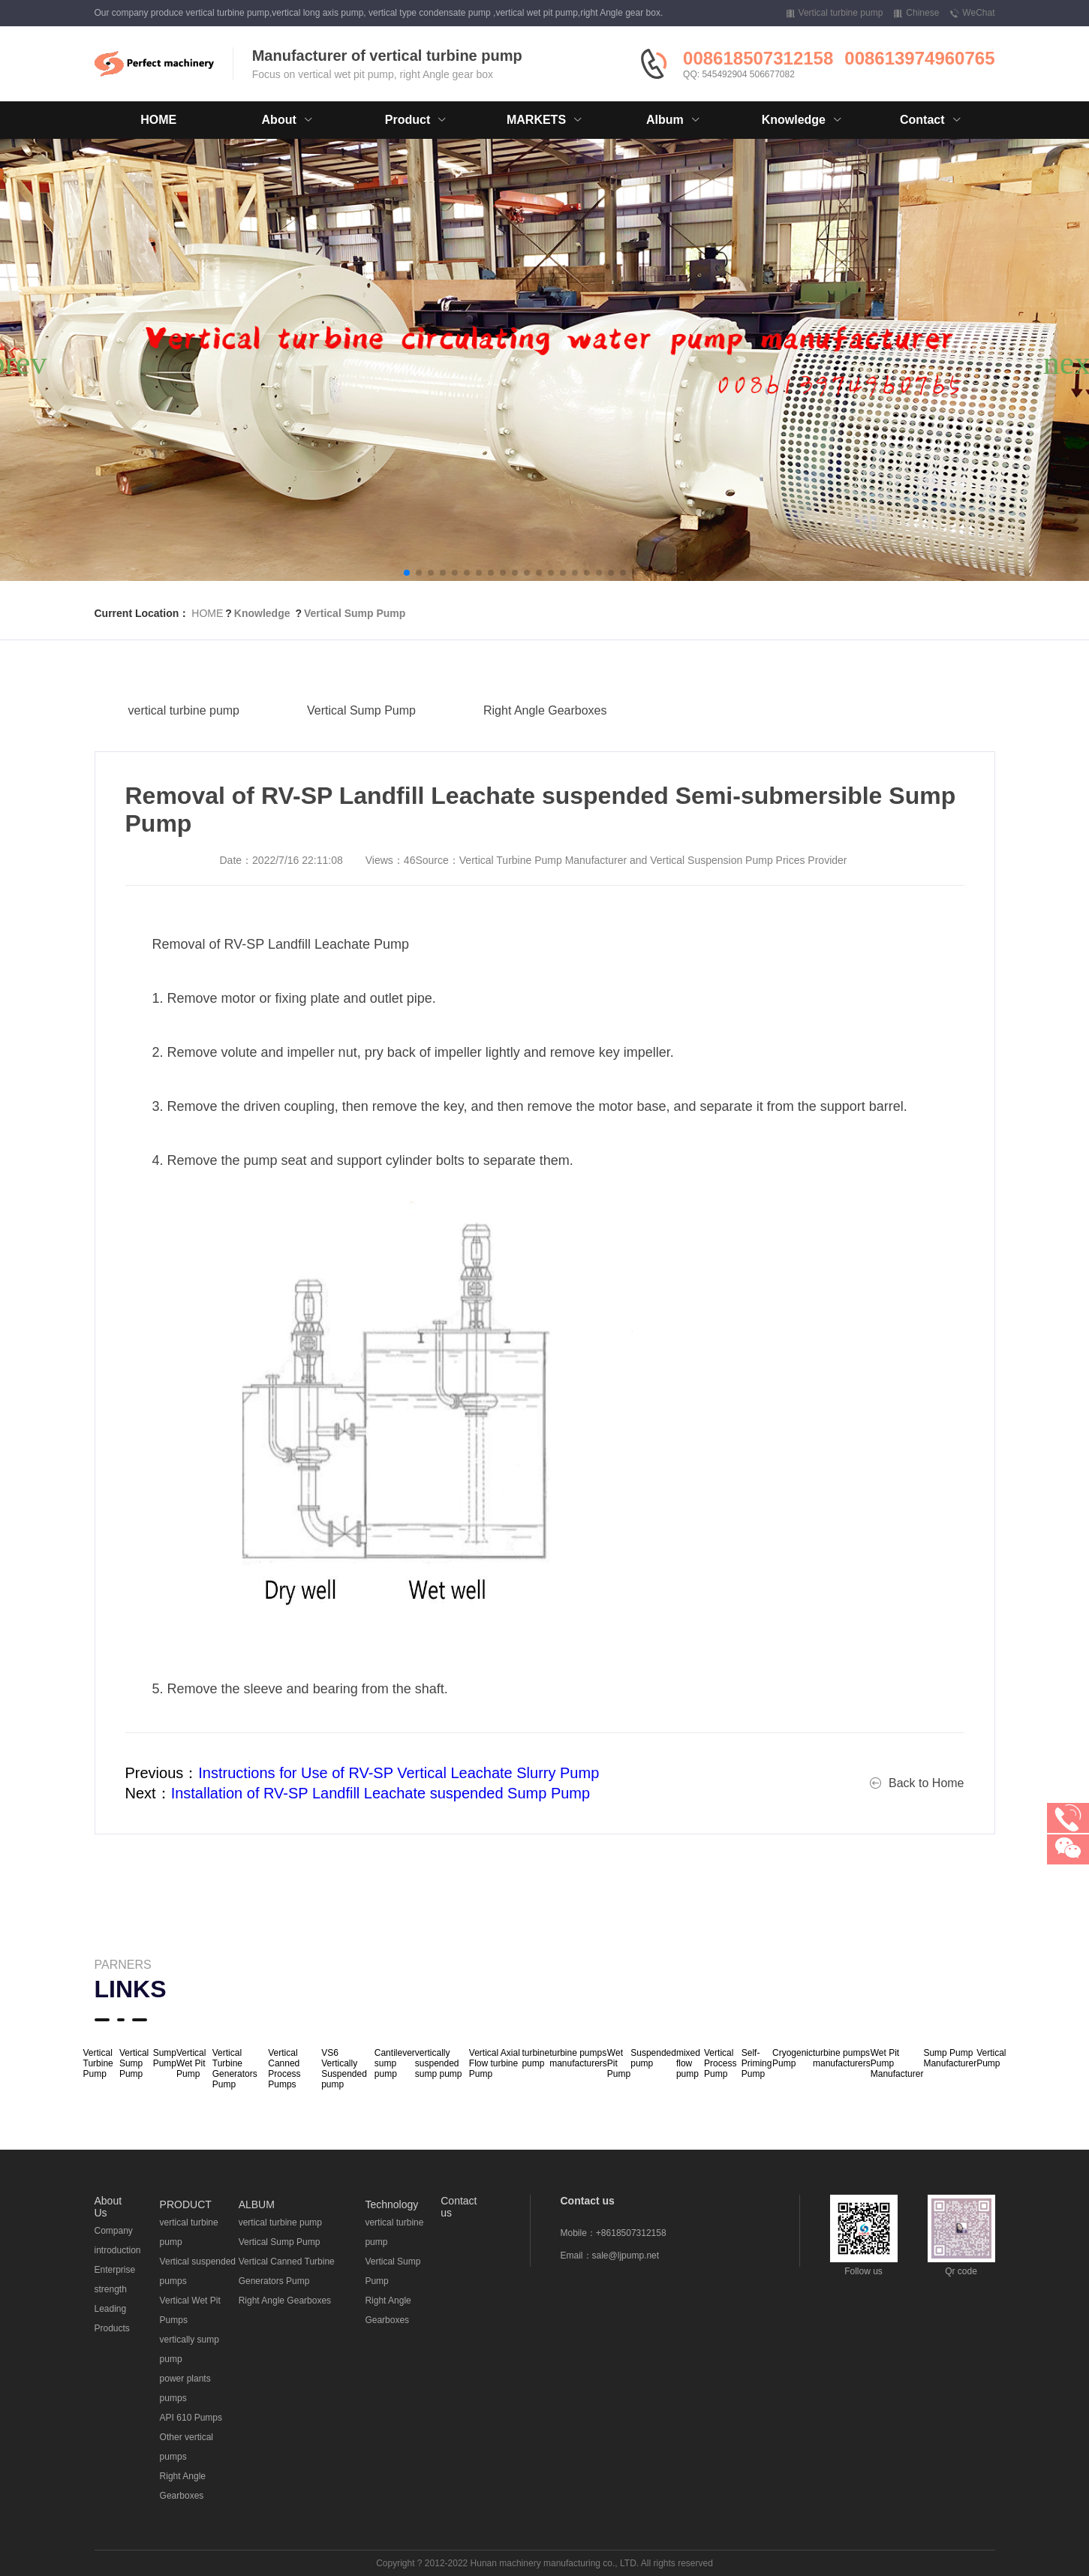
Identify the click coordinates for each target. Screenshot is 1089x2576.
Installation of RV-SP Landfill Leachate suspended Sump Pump (381, 1793)
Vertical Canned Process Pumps (284, 2069)
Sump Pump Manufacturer (949, 2058)
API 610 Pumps (191, 2417)
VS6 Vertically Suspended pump (344, 2069)
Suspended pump (653, 2058)
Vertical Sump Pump (354, 613)
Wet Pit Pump (618, 2063)
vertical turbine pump (184, 741)
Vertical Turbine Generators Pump (234, 2069)
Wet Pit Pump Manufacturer (897, 2063)
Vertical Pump (991, 2058)
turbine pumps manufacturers (578, 2058)
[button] (407, 573)
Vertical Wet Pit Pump (191, 2063)
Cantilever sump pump (395, 2063)
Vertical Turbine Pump (98, 2063)
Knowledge (262, 613)
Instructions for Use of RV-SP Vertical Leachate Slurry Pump (398, 1773)
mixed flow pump (688, 2063)
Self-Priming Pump (757, 2063)
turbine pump (535, 2058)
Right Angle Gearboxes (545, 741)
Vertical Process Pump (720, 2063)
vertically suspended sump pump (438, 2063)
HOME (158, 119)
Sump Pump (164, 2058)
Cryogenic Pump (792, 2058)
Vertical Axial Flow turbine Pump (494, 2063)
